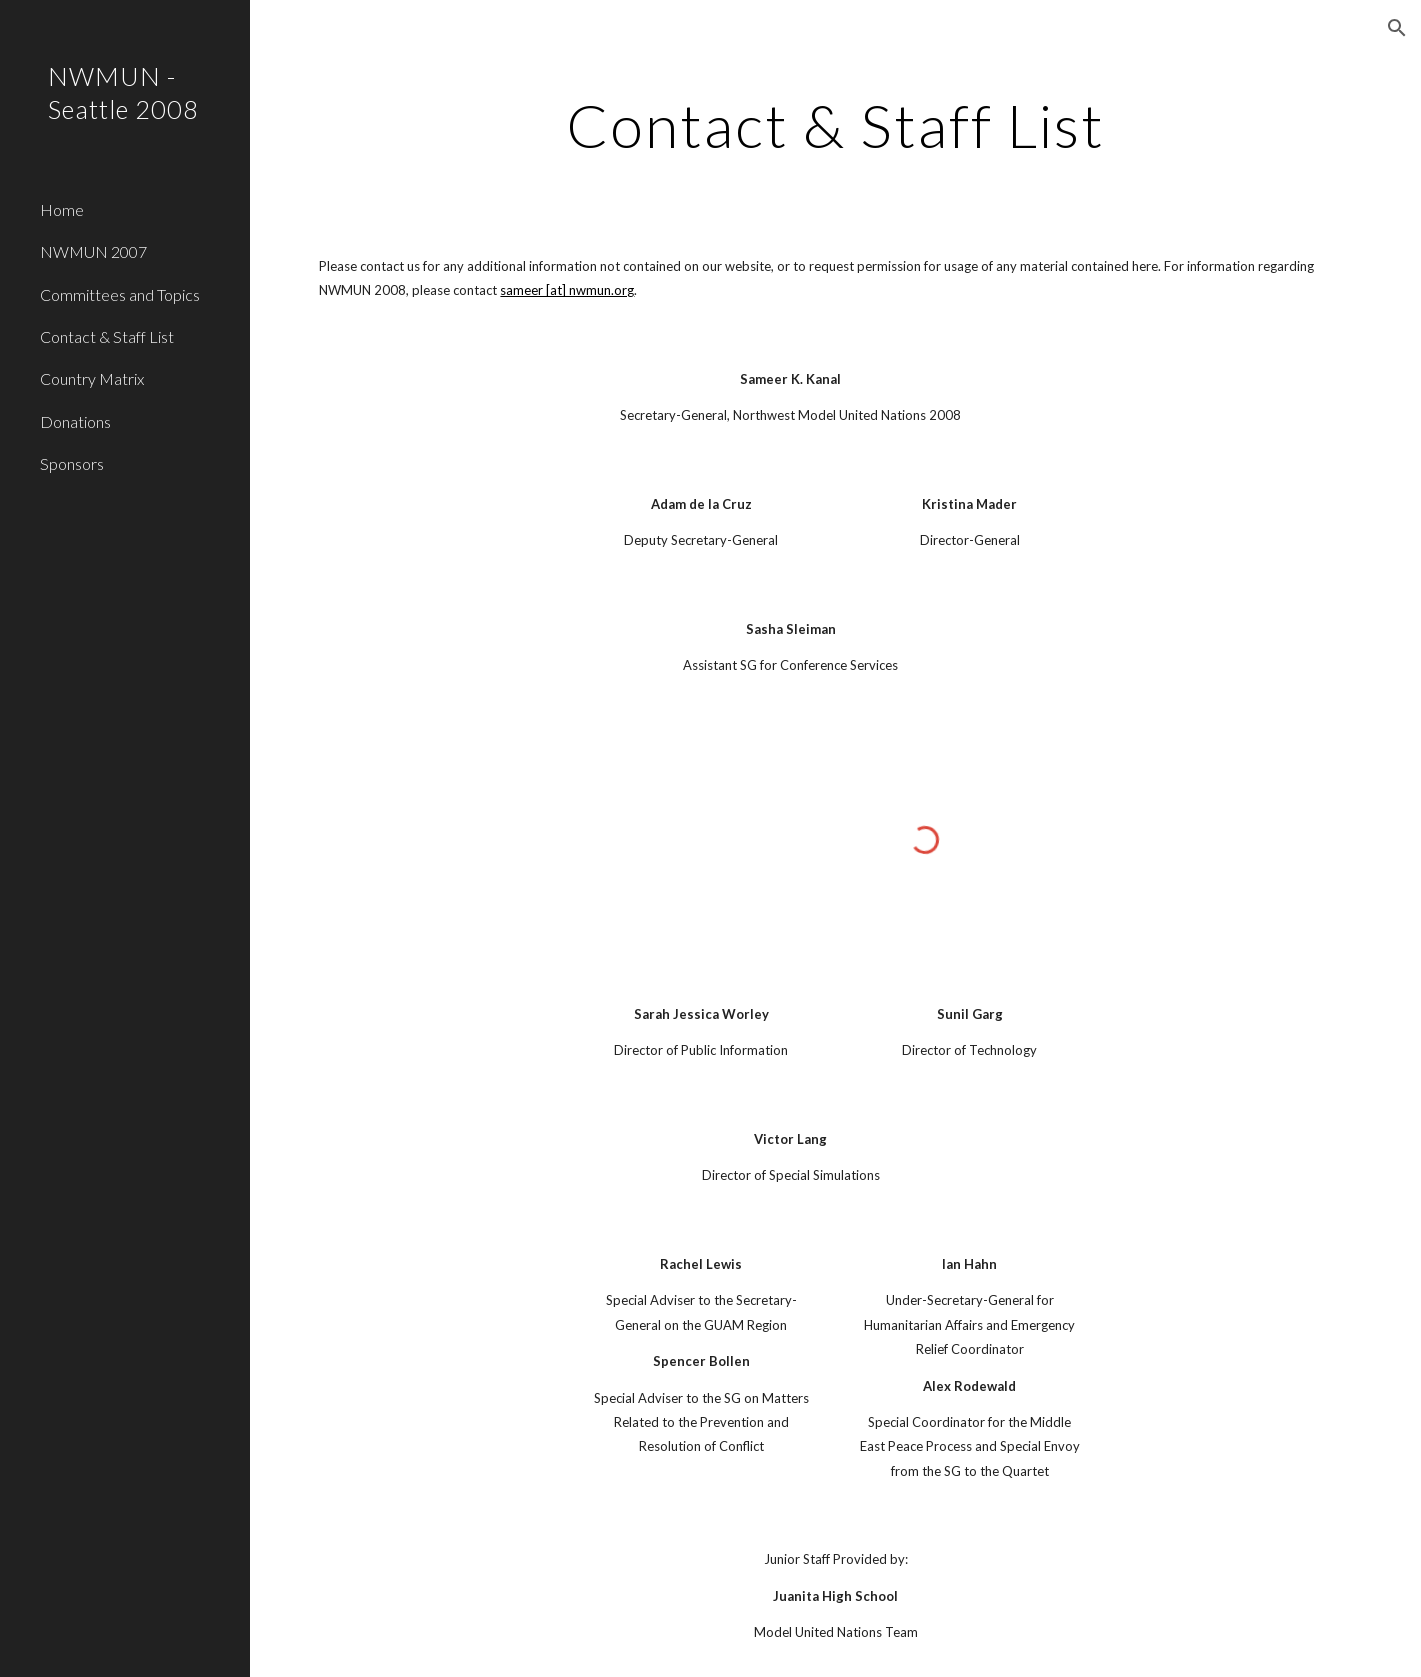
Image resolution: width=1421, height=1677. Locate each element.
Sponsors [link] (72, 463)
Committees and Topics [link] (120, 294)
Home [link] (62, 209)
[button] (1397, 28)
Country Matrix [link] (92, 378)
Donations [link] (75, 421)
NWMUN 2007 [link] (93, 251)
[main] (836, 125)
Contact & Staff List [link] (107, 336)
